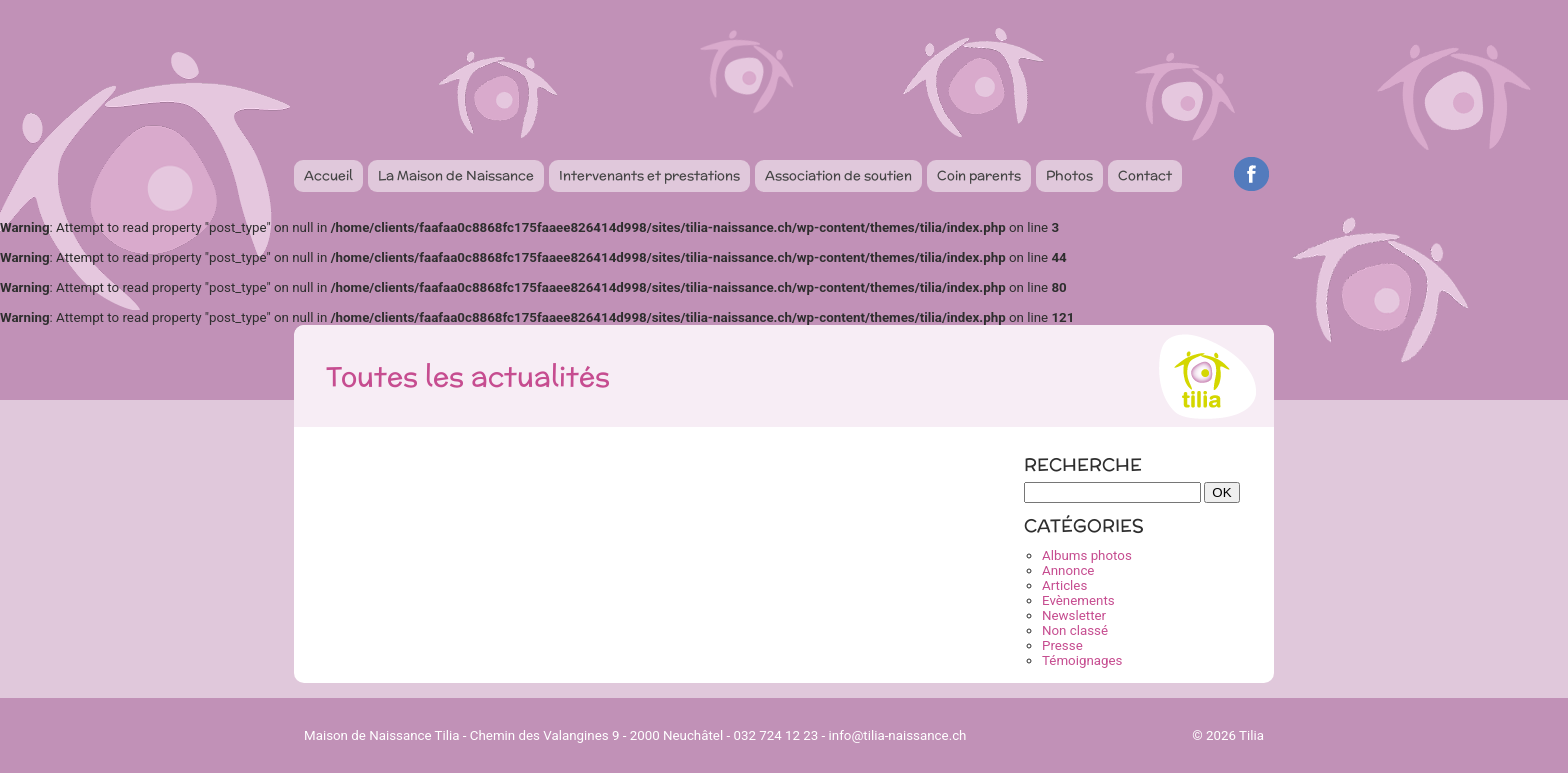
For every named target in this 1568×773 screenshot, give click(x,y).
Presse (1062, 645)
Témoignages (1082, 660)
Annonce (1068, 570)
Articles (1064, 585)
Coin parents (979, 175)
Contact (1145, 175)
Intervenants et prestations (649, 175)
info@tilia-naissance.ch (898, 735)
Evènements (1078, 600)
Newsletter (1074, 615)
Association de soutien (838, 175)
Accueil (328, 175)
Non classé (1075, 630)
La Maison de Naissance (456, 175)
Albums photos (1087, 555)
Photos (1069, 175)
